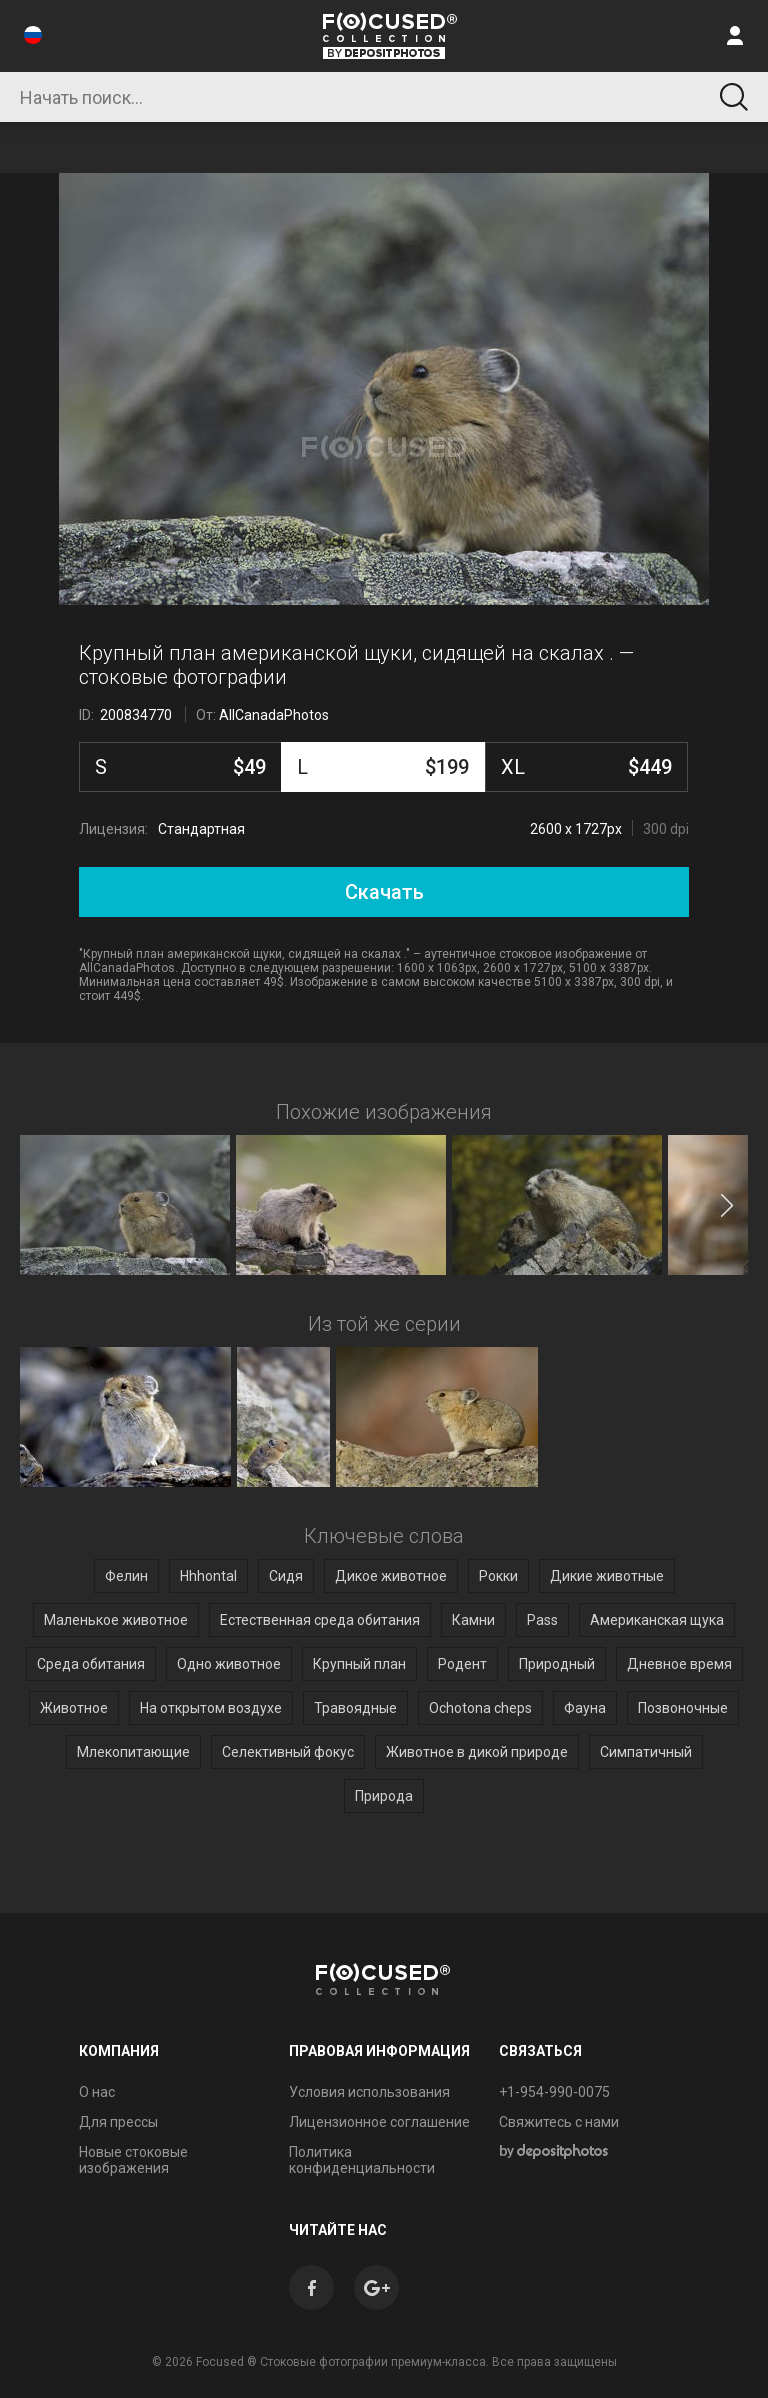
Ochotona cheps (480, 1708)
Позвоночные (683, 1708)
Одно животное (229, 1664)
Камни (473, 1620)
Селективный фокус (288, 1752)
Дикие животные (607, 1576)
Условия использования (369, 2092)
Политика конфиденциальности (362, 2160)
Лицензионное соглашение (379, 2122)
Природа (384, 1796)
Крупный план (359, 1664)
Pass (542, 1620)
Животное (74, 1708)
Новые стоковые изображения (133, 2160)
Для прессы (118, 2122)
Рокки (498, 1576)
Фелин (126, 1576)
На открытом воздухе (211, 1708)
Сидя (286, 1576)
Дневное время (679, 1664)
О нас (97, 2092)
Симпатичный (646, 1752)
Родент (462, 1664)
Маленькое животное (116, 1620)
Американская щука (657, 1620)
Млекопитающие (133, 1752)
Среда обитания (91, 1664)
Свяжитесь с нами (559, 2122)
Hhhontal (208, 1576)
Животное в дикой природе (477, 1752)
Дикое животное (391, 1576)
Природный (557, 1664)
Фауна (585, 1708)
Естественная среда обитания (320, 1620)
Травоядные (355, 1708)
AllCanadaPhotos (274, 715)
